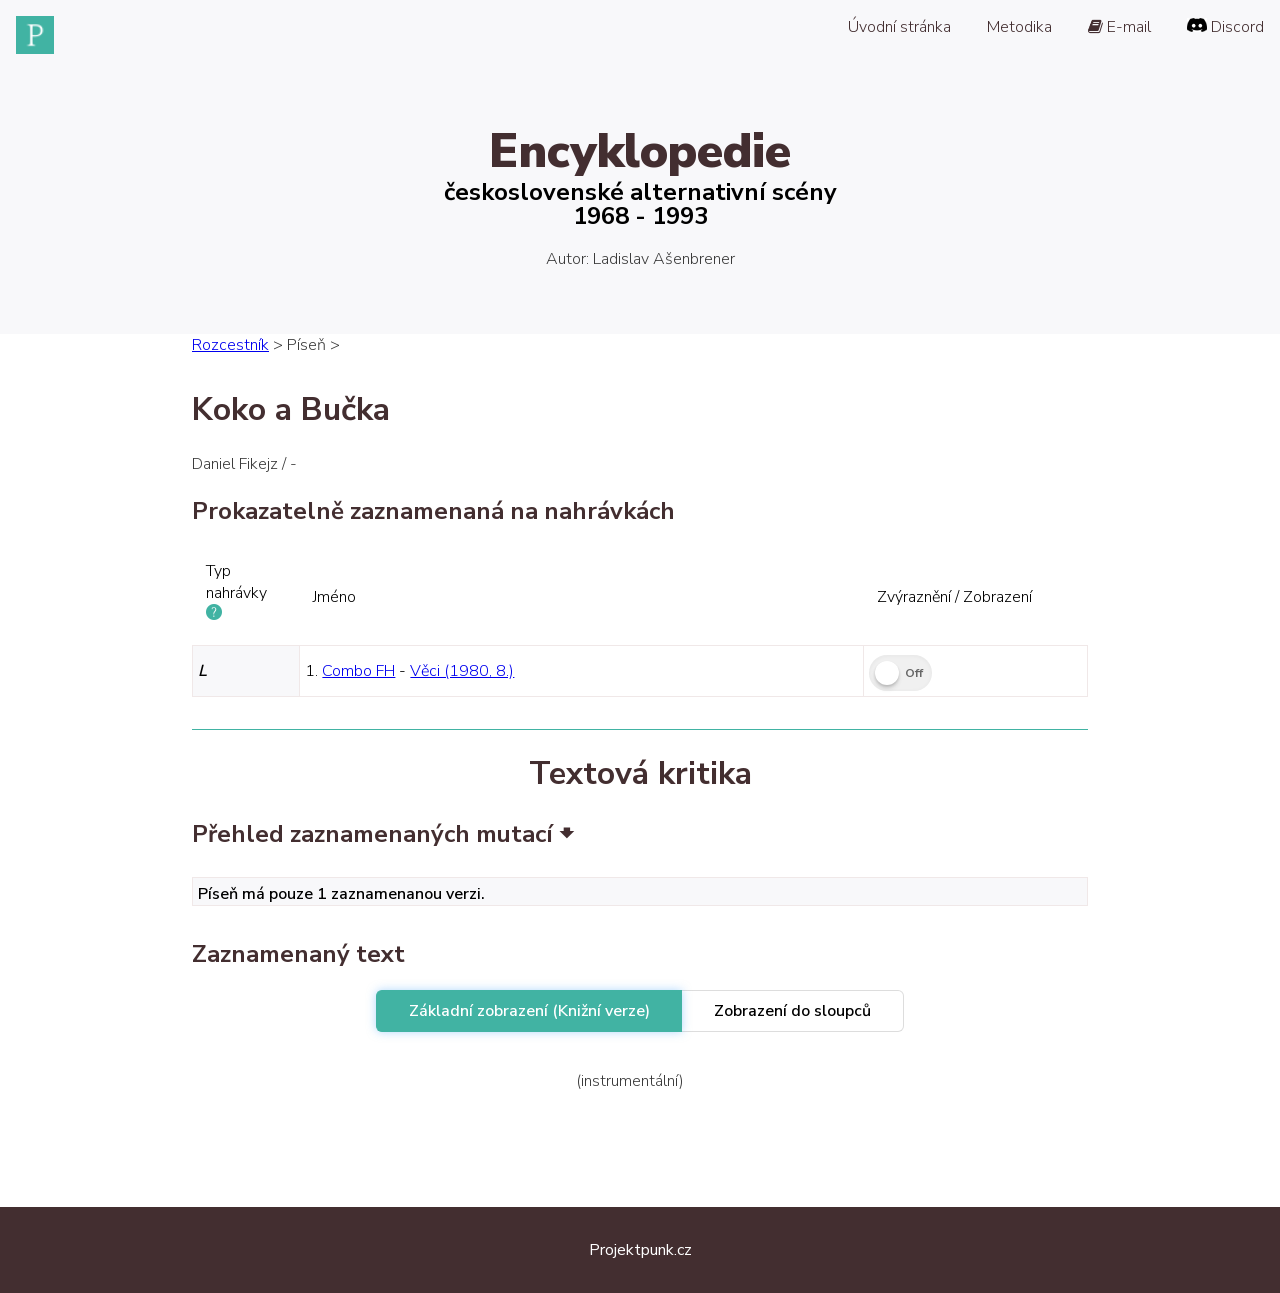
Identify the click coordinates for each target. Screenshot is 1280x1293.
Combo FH (358, 671)
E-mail (1119, 27)
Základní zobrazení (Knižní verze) (529, 1011)
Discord (1225, 27)
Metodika (1019, 27)
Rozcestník (230, 345)
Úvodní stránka (899, 27)
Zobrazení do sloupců (792, 1011)
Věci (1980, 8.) (462, 671)
